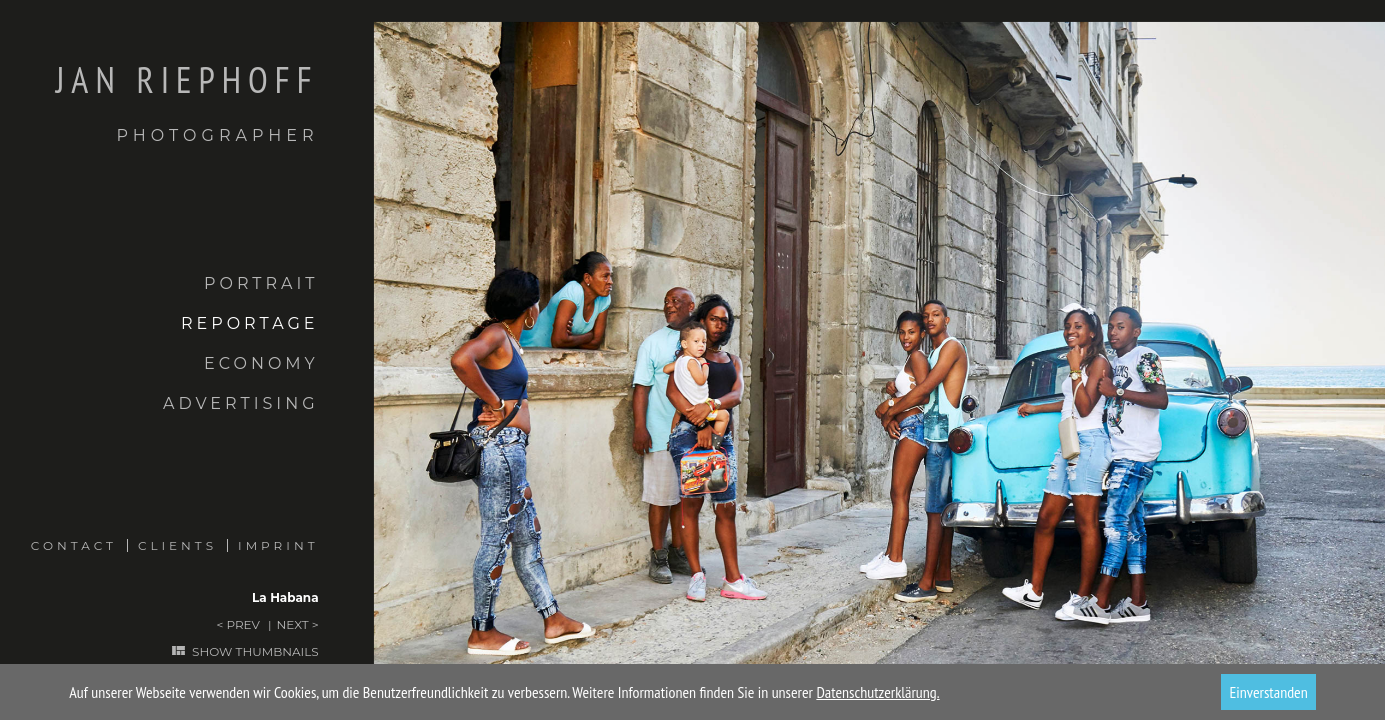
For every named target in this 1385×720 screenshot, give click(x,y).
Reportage (250, 323)
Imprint (278, 545)
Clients (177, 545)
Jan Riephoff (159, 103)
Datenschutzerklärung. (877, 692)
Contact (74, 545)
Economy (261, 363)
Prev (242, 624)
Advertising (240, 403)
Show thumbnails (255, 652)
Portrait (261, 283)
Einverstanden (1268, 692)
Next (293, 624)
